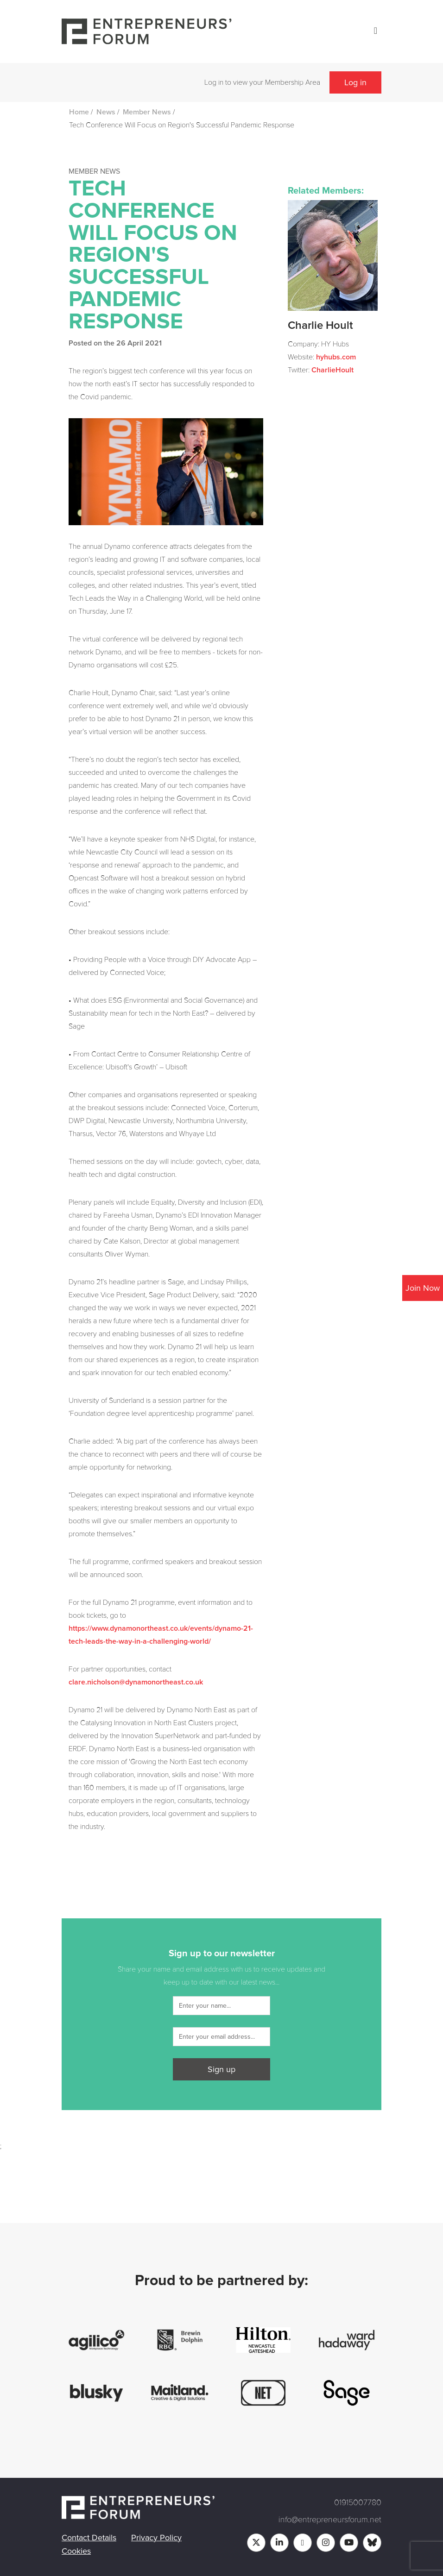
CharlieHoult (332, 370)
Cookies (76, 2551)
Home (79, 112)
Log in (355, 82)
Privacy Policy (156, 2537)
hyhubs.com (336, 357)
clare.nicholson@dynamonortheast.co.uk (136, 1682)
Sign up (221, 2069)
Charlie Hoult (320, 325)
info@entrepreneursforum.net (329, 2519)
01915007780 (357, 2502)
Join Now (422, 1288)
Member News (147, 112)
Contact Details (89, 2537)
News (105, 112)
